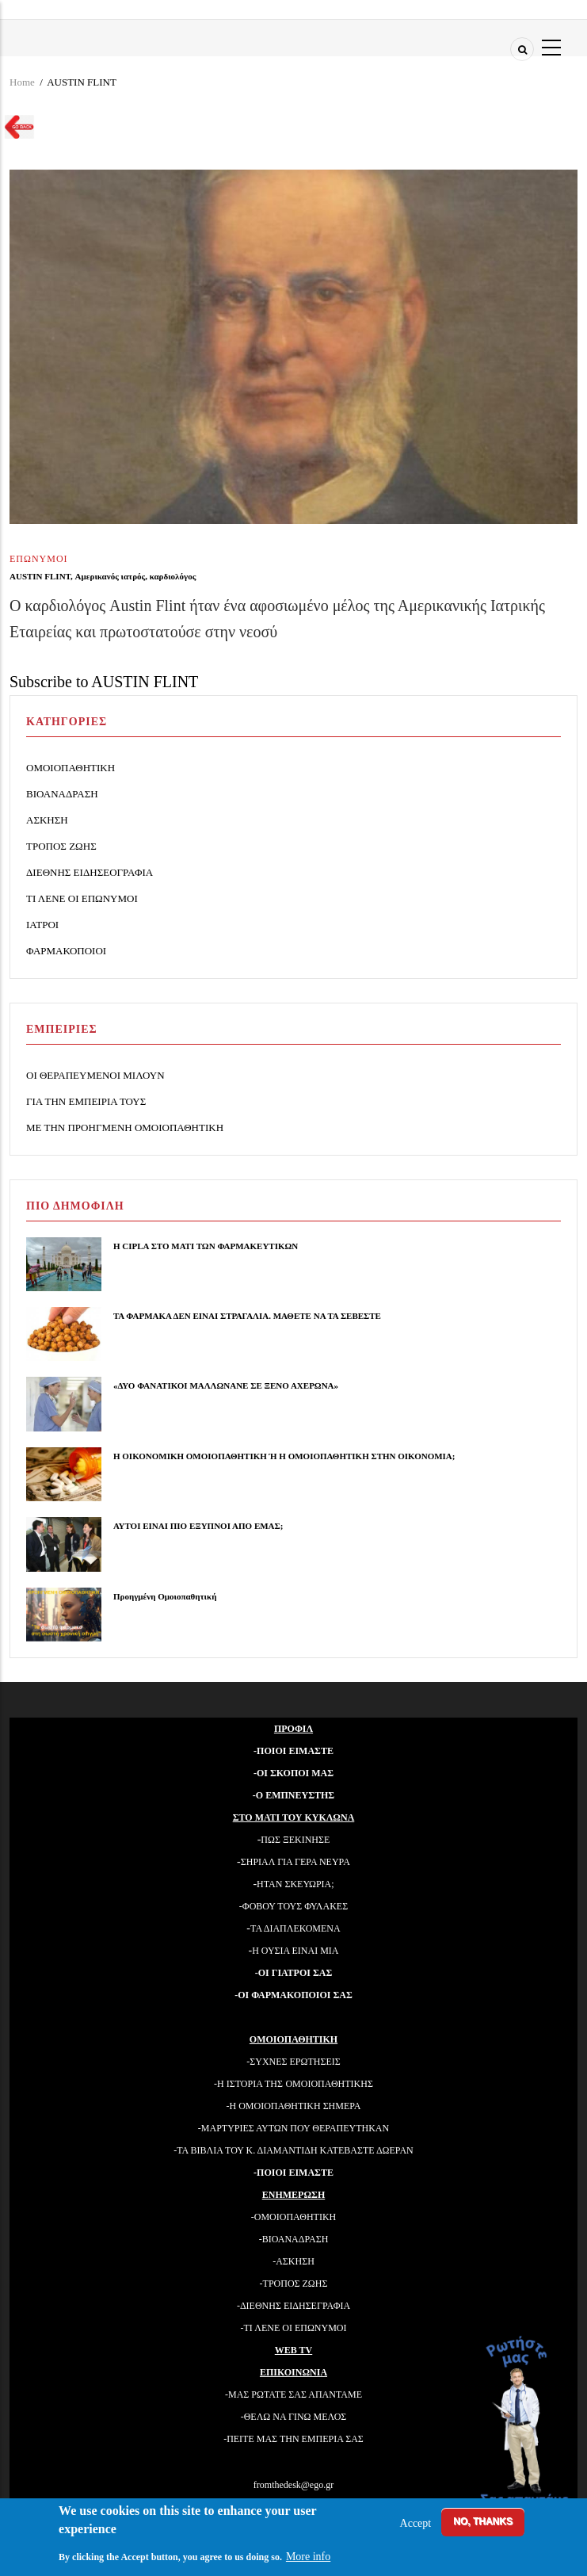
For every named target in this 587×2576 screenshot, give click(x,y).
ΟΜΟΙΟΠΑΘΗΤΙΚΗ (70, 768)
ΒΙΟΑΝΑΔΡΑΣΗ (62, 794)
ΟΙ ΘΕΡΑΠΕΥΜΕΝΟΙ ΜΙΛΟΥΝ (95, 1075)
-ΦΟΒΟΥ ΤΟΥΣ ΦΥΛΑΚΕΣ (293, 1906)
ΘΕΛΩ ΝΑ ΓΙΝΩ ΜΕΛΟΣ (295, 2416)
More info (308, 2557)
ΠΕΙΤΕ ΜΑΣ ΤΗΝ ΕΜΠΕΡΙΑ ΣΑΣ (295, 2438)
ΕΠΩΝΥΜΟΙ (39, 558)
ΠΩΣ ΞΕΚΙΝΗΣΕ (295, 1839)
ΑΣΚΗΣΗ (47, 820)
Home (22, 82)
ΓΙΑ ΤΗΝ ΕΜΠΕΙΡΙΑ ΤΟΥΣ (86, 1101)
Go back (15, 129)
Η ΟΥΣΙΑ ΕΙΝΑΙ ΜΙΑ (295, 1950)
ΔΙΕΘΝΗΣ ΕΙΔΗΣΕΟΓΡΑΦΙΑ (89, 872)
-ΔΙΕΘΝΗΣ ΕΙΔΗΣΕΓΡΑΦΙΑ (293, 2305)
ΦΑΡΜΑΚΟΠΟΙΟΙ (66, 951)
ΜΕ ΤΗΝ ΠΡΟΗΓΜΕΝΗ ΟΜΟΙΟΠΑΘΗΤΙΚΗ (124, 1127)
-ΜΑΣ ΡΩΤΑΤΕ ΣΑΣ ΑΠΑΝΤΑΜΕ (293, 2394)
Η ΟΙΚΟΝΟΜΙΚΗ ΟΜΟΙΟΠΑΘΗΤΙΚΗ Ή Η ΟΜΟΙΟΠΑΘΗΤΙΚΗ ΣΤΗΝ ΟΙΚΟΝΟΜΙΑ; (284, 1456)
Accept (416, 2523)
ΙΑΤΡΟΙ (42, 925)
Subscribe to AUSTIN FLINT (104, 681)
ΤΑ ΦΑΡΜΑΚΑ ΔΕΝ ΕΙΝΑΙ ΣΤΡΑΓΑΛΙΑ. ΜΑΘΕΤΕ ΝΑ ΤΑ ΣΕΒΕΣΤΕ (247, 1315)
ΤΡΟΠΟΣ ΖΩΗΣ (61, 846)
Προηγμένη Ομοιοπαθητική (164, 1596)
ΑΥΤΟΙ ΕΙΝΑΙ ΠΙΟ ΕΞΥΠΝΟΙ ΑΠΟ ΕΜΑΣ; (198, 1526)
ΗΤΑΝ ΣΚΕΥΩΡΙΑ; (295, 1884)
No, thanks (483, 2521)
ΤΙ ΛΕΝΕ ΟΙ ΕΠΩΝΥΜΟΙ (82, 898)
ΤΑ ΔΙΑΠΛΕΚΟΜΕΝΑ (295, 1928)
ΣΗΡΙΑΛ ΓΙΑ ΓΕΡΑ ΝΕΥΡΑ (295, 1861)
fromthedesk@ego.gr (293, 2484)
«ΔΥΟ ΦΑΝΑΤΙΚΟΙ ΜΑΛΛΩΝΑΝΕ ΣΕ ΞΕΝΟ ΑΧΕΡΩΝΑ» (225, 1385)
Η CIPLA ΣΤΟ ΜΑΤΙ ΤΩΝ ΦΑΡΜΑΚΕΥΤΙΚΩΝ (205, 1246)
